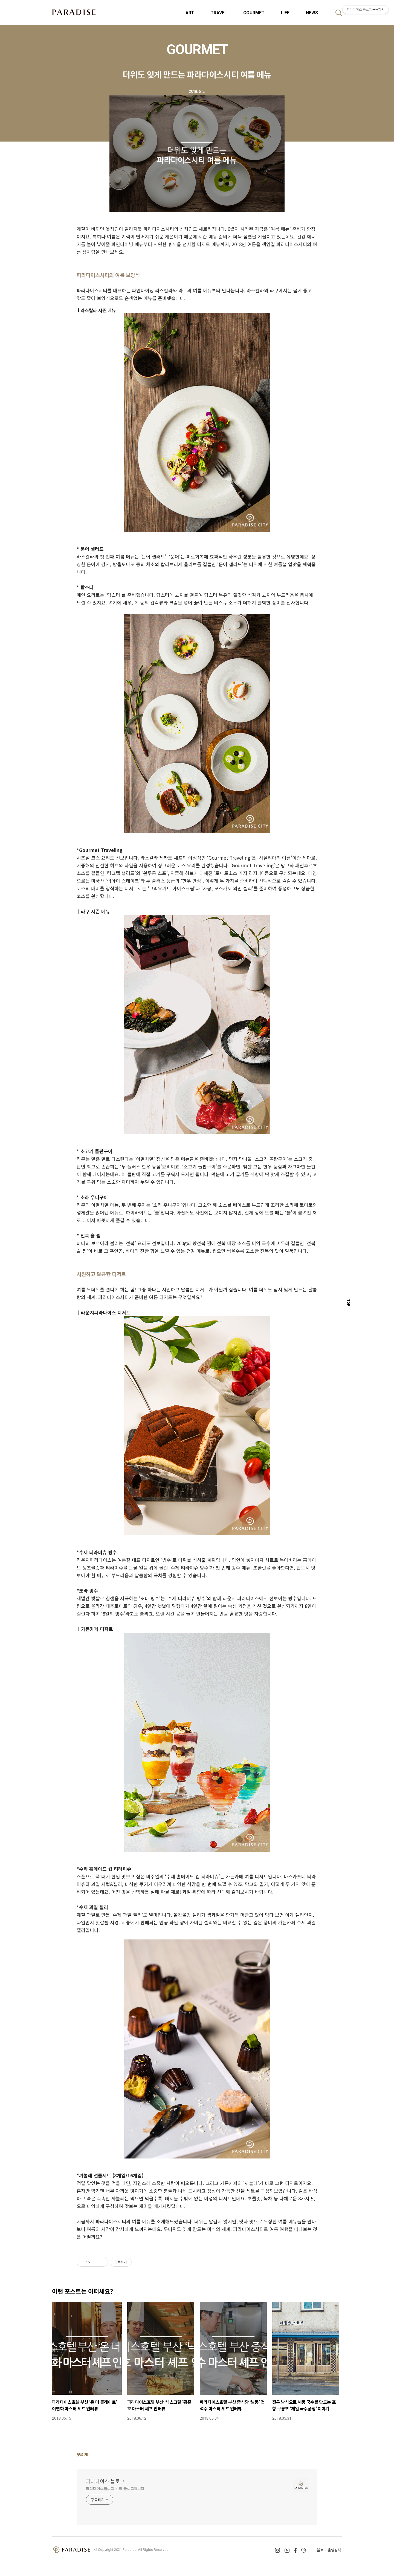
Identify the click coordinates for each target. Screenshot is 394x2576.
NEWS (312, 12)
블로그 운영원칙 (329, 2549)
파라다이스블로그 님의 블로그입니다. (116, 2488)
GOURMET (254, 12)
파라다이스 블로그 (105, 2481)
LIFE (285, 12)
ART (190, 12)
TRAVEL (219, 12)
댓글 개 (82, 2454)
